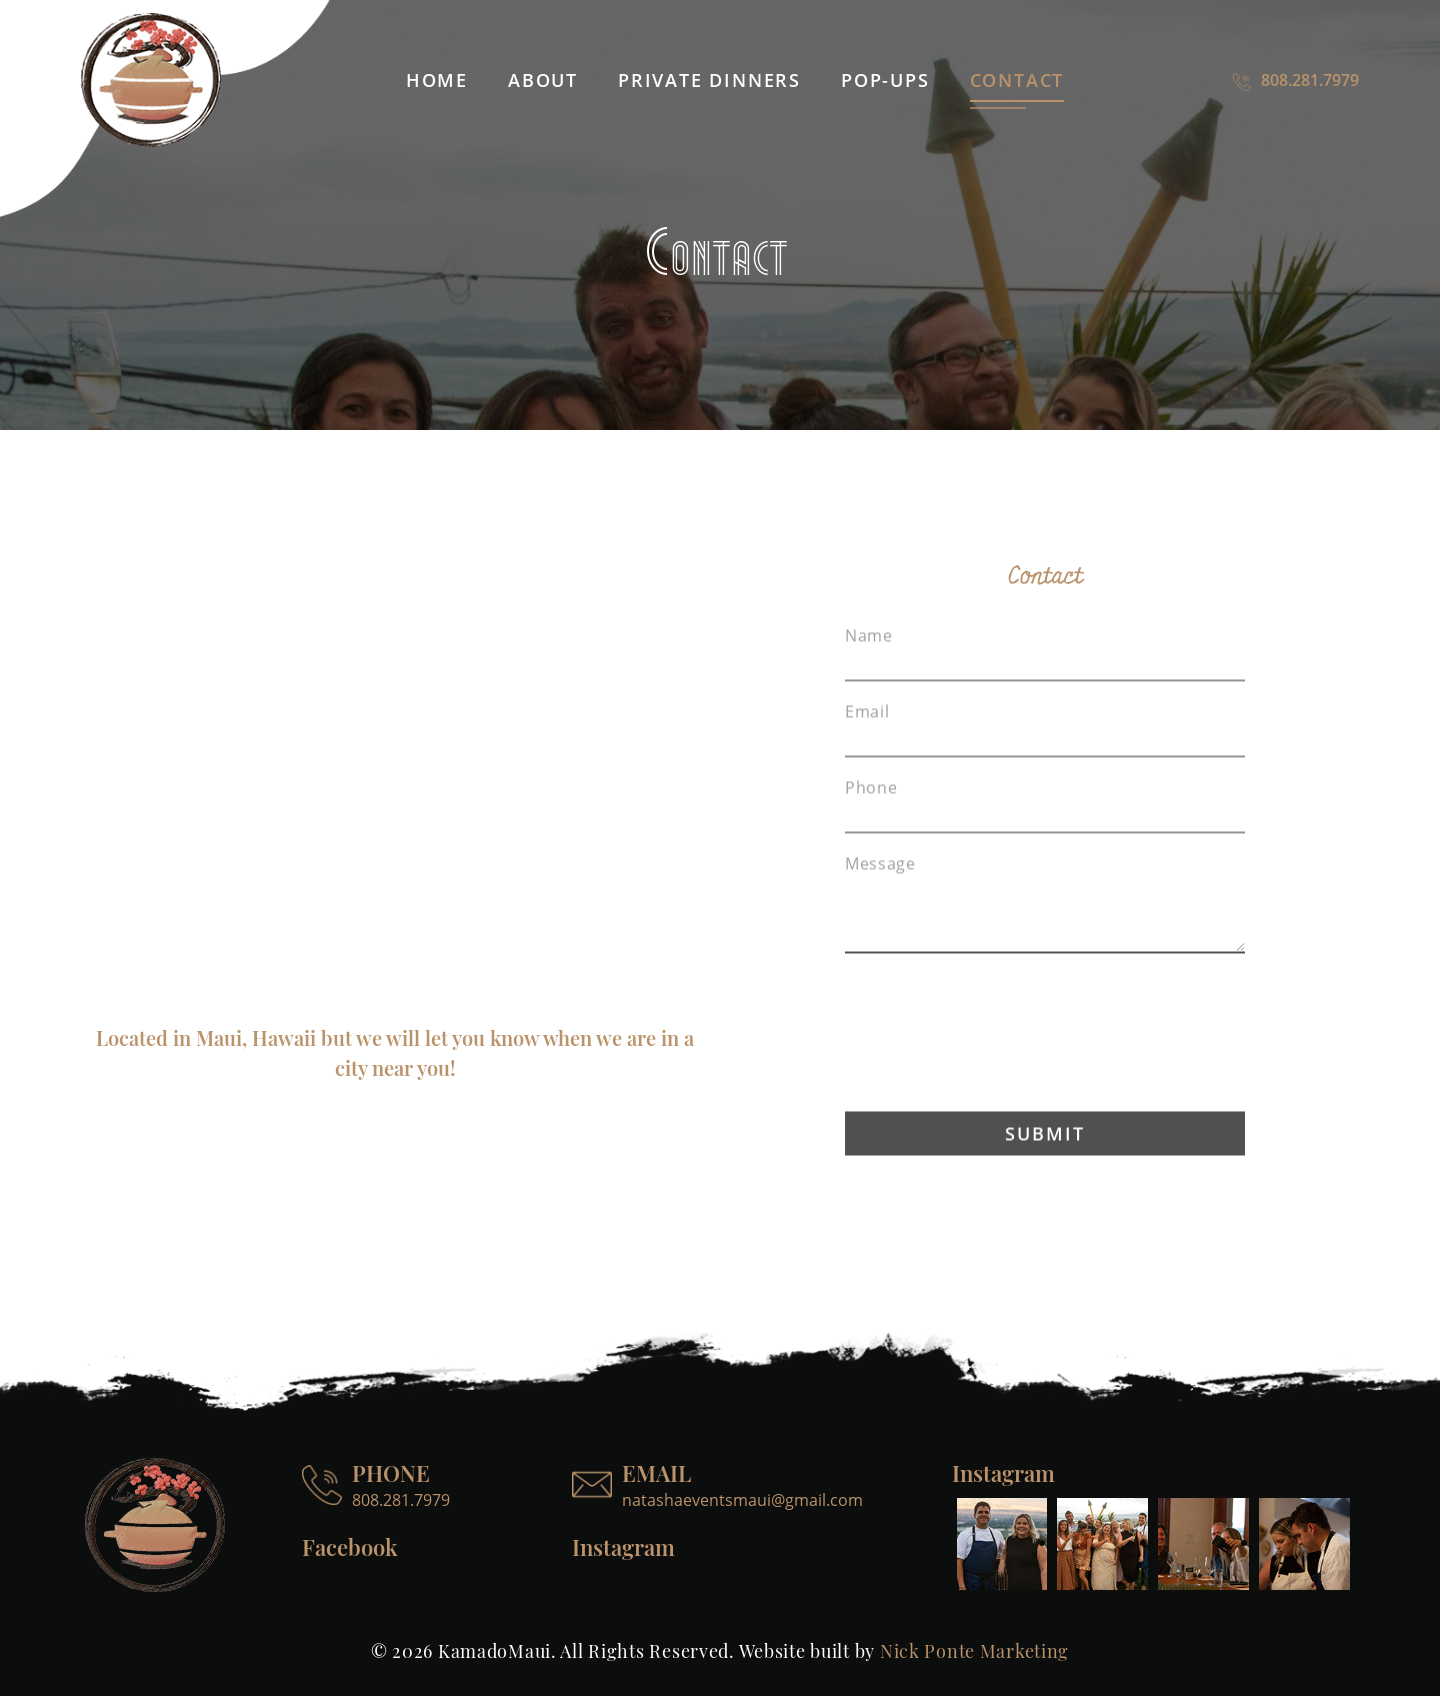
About (543, 80)
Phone (871, 822)
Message (880, 898)
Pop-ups (885, 80)
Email (867, 746)
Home (437, 80)
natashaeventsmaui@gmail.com (742, 1500)
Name (869, 670)
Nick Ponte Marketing (974, 1651)
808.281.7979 (1296, 80)
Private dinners (709, 80)
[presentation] (1045, 1067)
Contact (1017, 80)
